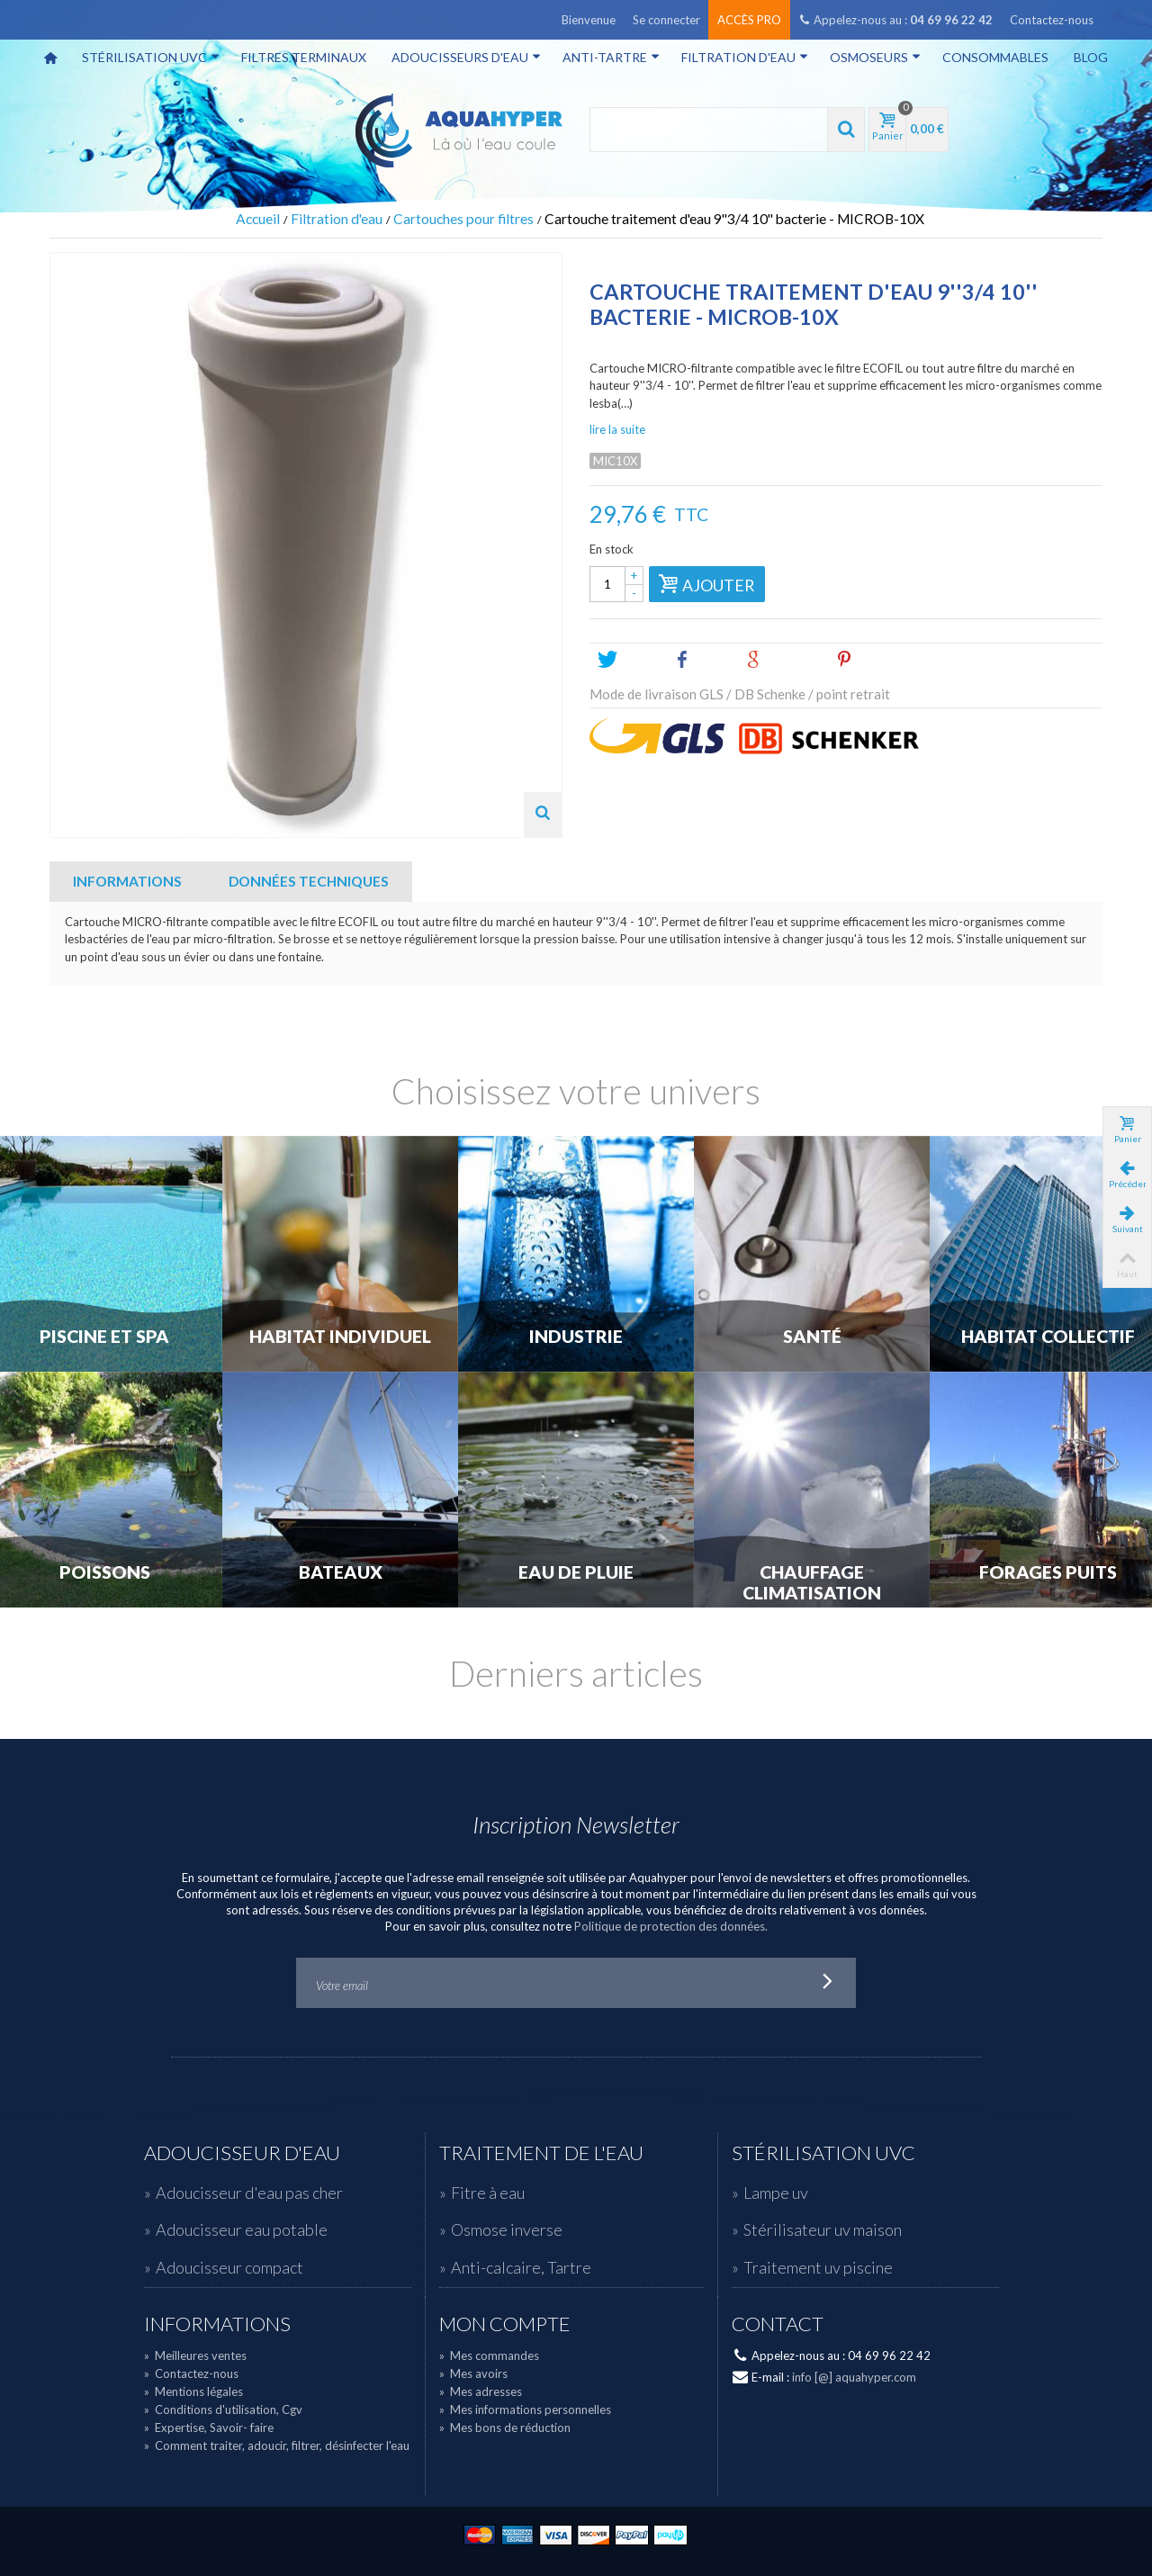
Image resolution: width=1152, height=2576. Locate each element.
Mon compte (505, 2324)
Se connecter (666, 20)
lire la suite (617, 429)
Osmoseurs (875, 57)
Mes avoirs (473, 2373)
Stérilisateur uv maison (822, 2229)
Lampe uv (775, 2192)
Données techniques (309, 881)
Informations (127, 881)
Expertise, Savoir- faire (209, 2427)
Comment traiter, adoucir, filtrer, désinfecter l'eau (277, 2445)
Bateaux (340, 1572)
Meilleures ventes (195, 2355)
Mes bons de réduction (505, 2427)
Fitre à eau (488, 2192)
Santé (812, 1337)
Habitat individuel (340, 1337)
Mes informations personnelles (525, 2409)
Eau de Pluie (576, 1572)
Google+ (783, 660)
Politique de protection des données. (671, 1926)
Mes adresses (480, 2391)
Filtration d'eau (744, 57)
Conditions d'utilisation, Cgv (223, 2409)
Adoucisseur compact (229, 2267)
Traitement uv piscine (818, 2267)
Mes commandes (489, 2355)
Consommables (995, 57)
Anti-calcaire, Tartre (521, 2267)
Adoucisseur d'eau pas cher (249, 2192)
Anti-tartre (611, 57)
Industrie (576, 1337)
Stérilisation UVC (151, 57)
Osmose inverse (506, 2229)
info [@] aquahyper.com (854, 2377)
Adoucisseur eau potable (242, 2229)
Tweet (628, 660)
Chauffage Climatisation (811, 1583)
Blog (1091, 57)
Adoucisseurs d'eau (466, 57)
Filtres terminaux (303, 57)
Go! (828, 1983)
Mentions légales (193, 2391)
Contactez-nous (1052, 20)
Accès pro (749, 20)
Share (702, 660)
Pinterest (875, 660)
